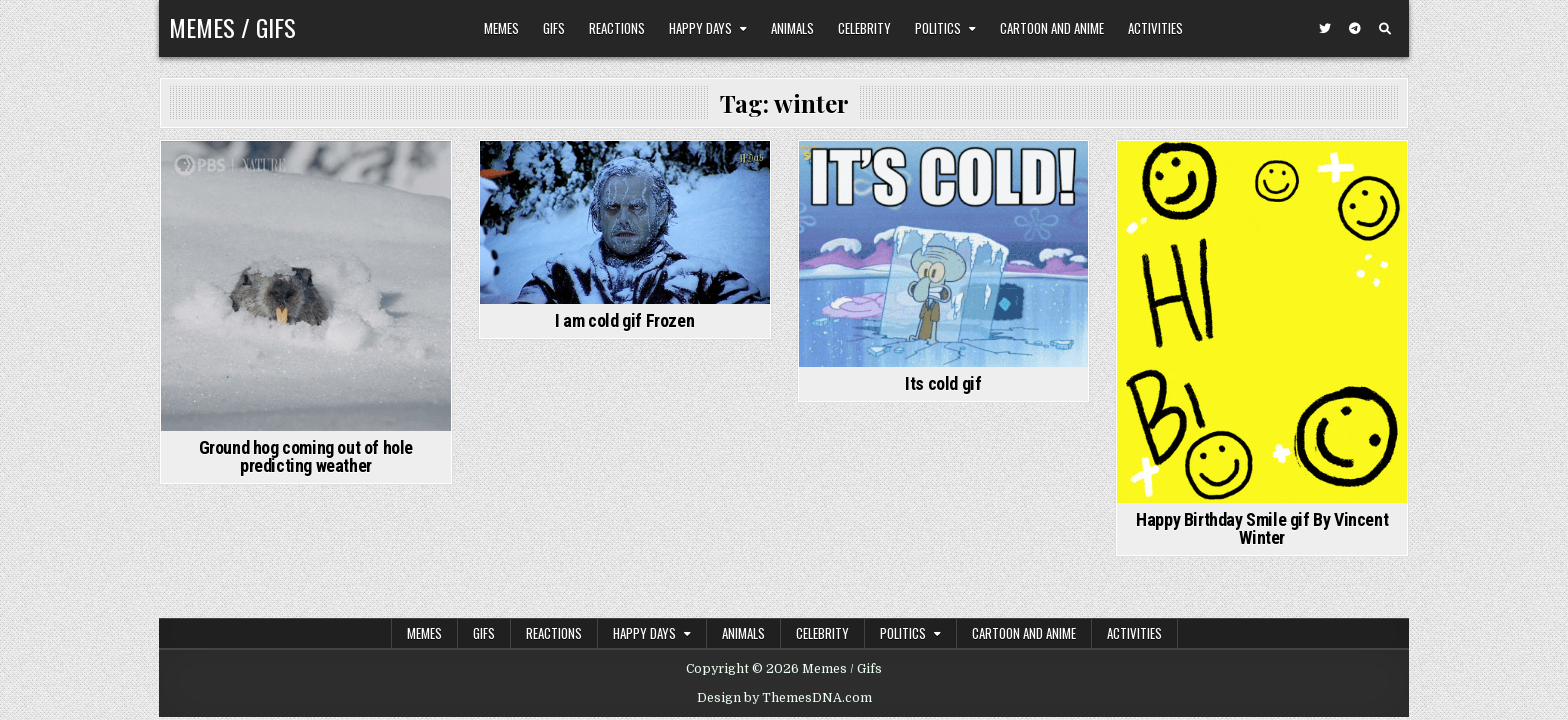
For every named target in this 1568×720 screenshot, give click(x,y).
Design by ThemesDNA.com (784, 698)
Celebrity (864, 28)
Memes (501, 28)
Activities (1155, 28)
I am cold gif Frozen (624, 320)
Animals (792, 28)
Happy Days (700, 28)
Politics (938, 28)
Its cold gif (943, 383)
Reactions (617, 28)
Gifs (554, 28)
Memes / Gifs (232, 27)
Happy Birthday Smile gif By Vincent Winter (1262, 528)
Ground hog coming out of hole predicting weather (306, 456)
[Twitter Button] (1325, 29)
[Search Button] (1385, 29)
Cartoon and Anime (1052, 28)
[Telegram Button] (1355, 29)
